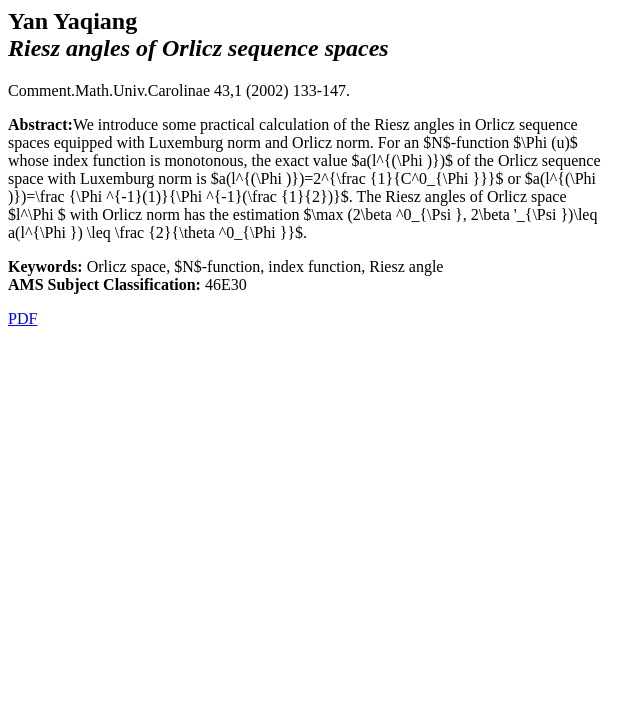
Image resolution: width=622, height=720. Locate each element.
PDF (22, 318)
